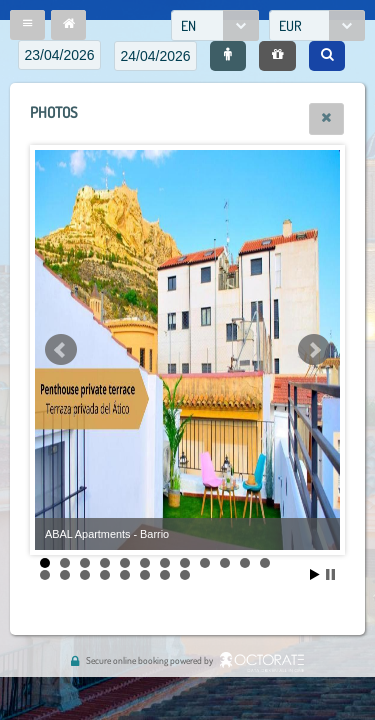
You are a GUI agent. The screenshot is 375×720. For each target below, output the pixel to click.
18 (145, 575)
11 (245, 563)
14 (65, 575)
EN (188, 25)
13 (45, 575)
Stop (330, 574)
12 (265, 563)
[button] (27, 25)
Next (314, 350)
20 (185, 575)
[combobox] (215, 25)
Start (315, 574)
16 (105, 575)
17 (125, 575)
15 (85, 575)
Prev (61, 350)
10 (225, 563)
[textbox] (59, 55)
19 (165, 575)
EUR (290, 25)
